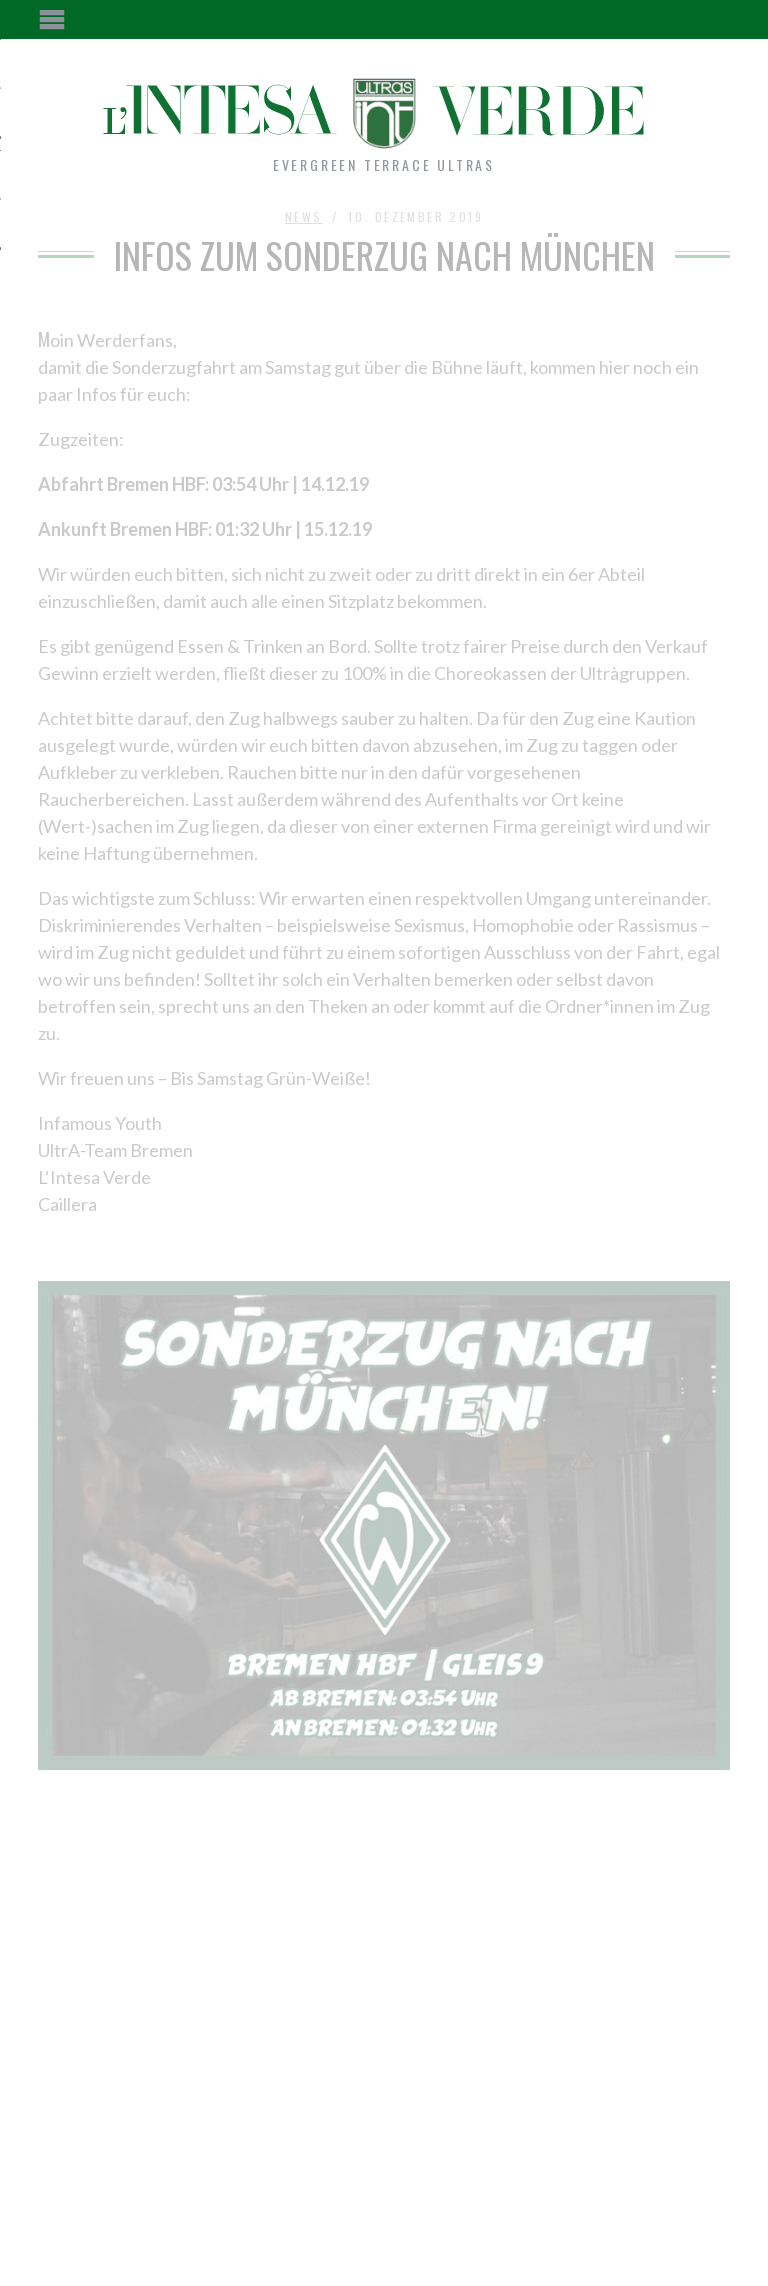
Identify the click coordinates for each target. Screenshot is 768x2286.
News (304, 216)
